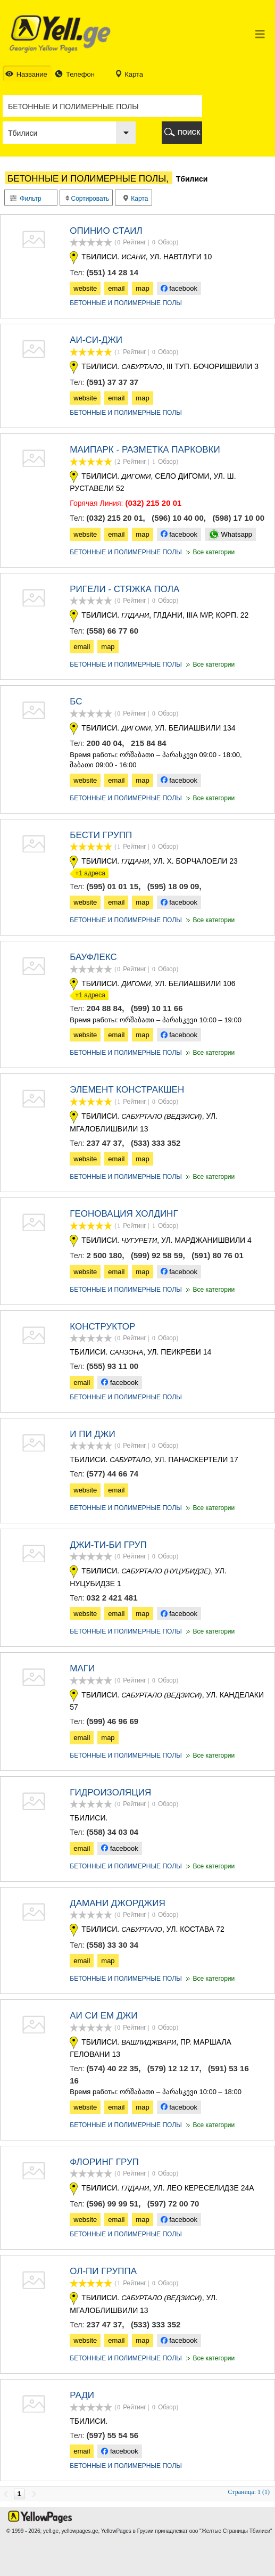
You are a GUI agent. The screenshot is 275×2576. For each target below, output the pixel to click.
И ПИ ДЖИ (92, 1434)
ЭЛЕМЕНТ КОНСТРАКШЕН (127, 1090)
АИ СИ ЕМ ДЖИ (103, 2016)
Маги (82, 1668)
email (116, 288)
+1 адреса (87, 873)
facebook (179, 288)
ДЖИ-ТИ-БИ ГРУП (108, 1545)
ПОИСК (189, 132)
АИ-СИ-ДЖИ (96, 340)
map (142, 288)
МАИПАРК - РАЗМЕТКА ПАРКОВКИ (145, 450)
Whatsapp (230, 534)
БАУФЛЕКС (93, 957)
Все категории (209, 552)
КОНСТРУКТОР (102, 1327)
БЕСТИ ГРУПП (101, 835)
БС (76, 701)
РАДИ (82, 2395)
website (85, 288)
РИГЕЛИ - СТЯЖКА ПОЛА (124, 589)
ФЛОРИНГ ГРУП (104, 2162)
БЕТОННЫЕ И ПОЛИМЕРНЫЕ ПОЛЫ (126, 303)
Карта (135, 198)
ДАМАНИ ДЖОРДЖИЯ (117, 1903)
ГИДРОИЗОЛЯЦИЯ (110, 1792)
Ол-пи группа (103, 2271)
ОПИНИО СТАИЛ (106, 231)
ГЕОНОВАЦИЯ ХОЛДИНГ (124, 1214)
